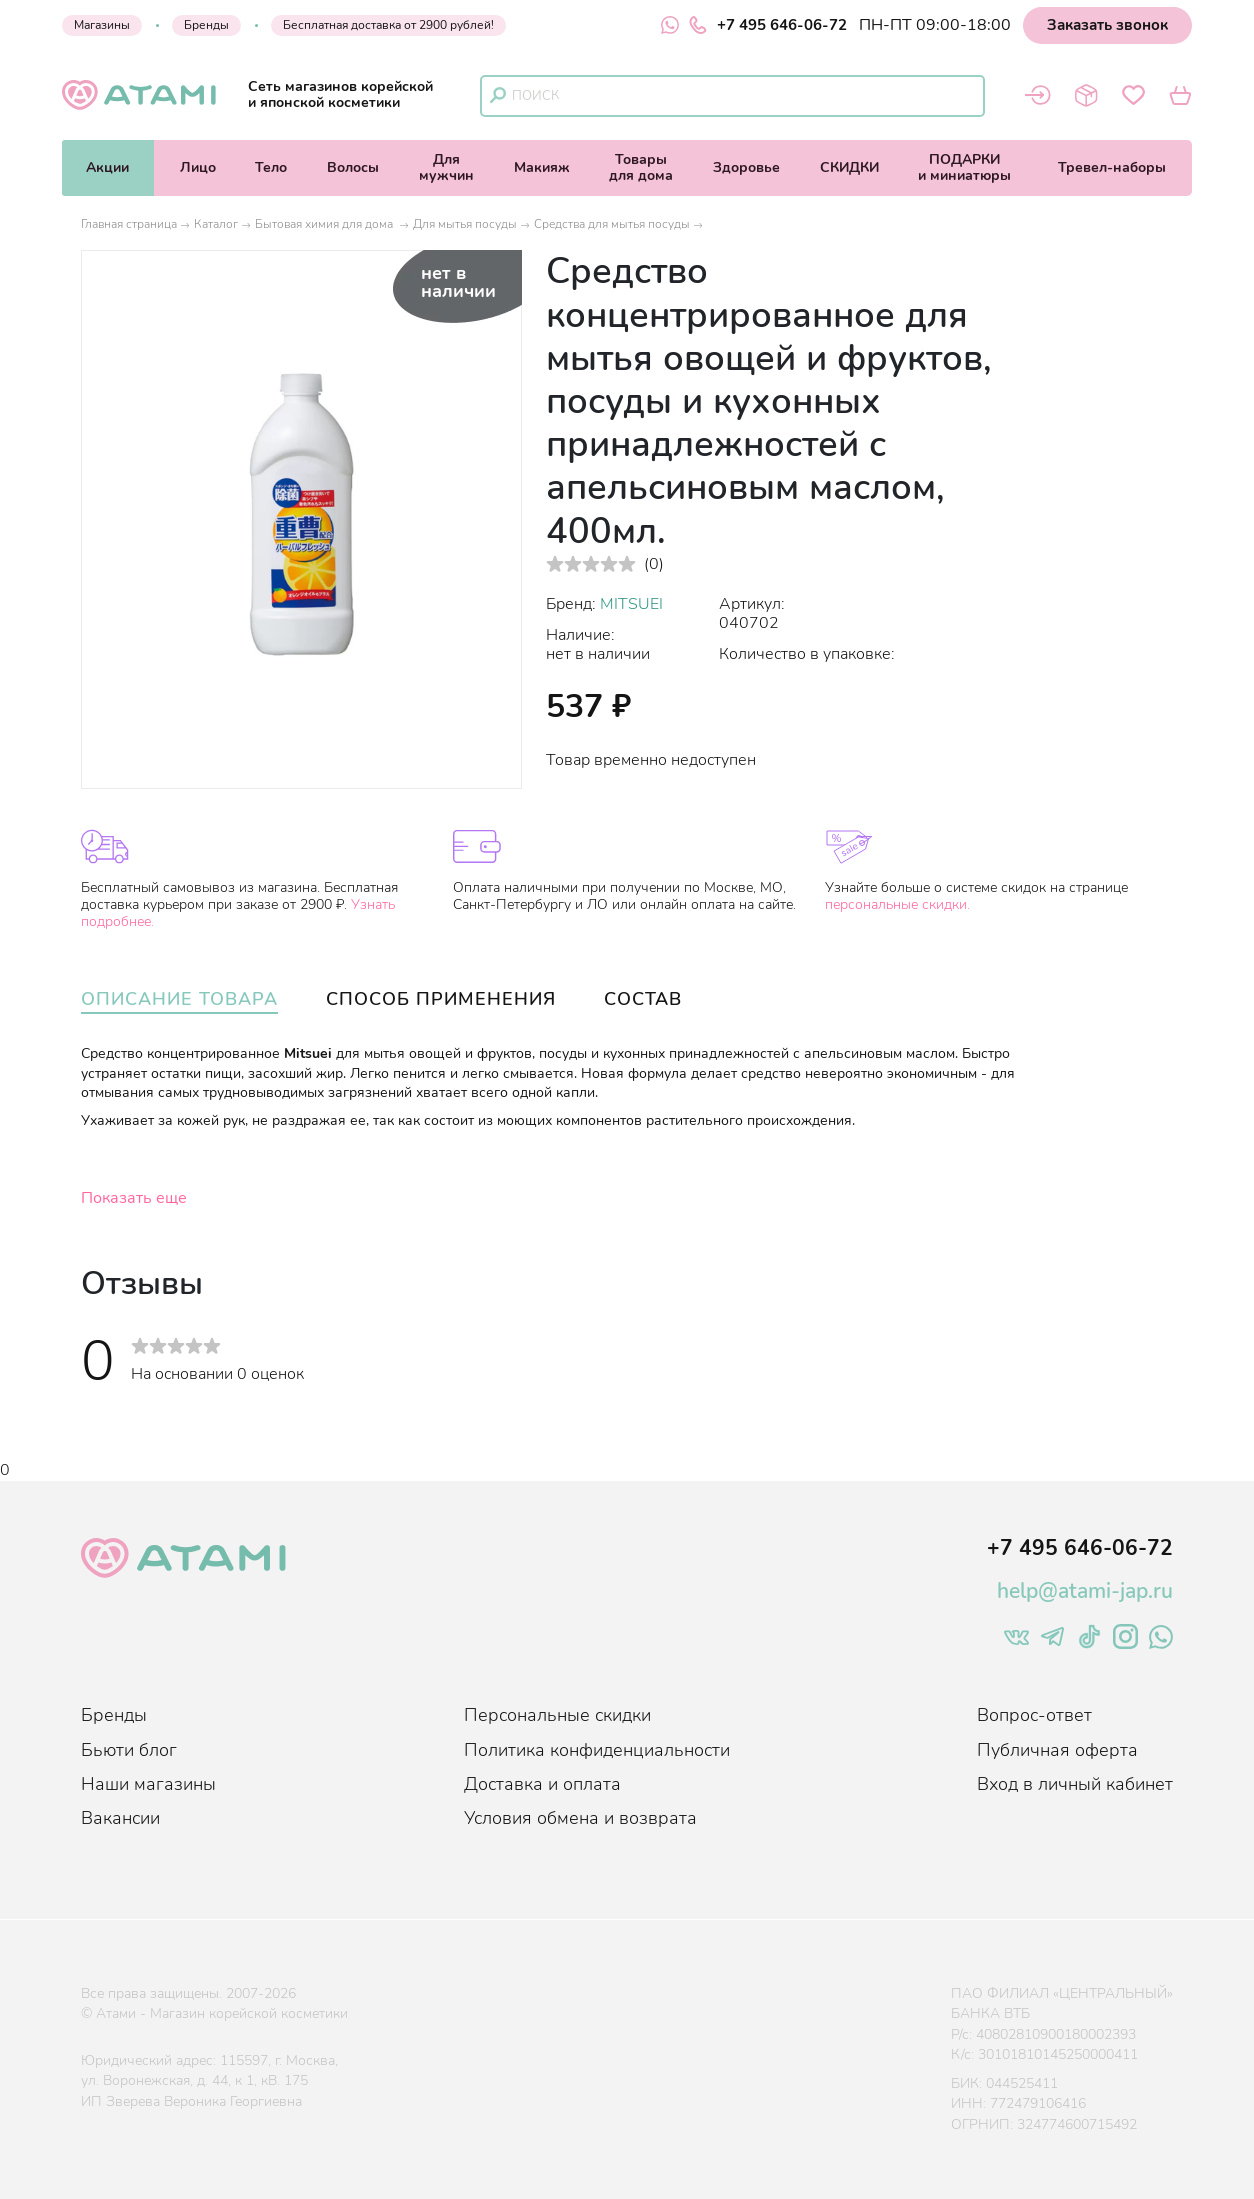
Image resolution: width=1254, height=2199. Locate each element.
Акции (107, 167)
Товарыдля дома (641, 167)
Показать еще (134, 1198)
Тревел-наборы (1112, 167)
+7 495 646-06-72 (768, 25)
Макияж (542, 167)
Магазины (102, 25)
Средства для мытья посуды (612, 224)
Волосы (353, 167)
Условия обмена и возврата (580, 1818)
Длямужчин (446, 167)
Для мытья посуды (465, 224)
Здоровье (746, 167)
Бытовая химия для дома (325, 224)
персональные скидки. (897, 904)
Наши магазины (148, 1784)
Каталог (216, 224)
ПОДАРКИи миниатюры (964, 167)
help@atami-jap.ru (1085, 1591)
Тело (271, 167)
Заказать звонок (1107, 25)
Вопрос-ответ (1034, 1715)
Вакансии (120, 1818)
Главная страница (129, 224)
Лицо (198, 167)
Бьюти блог (129, 1750)
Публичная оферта (1057, 1750)
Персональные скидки (557, 1715)
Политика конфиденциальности (597, 1750)
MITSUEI (631, 604)
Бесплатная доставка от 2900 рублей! (388, 25)
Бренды (206, 25)
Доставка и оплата (542, 1784)
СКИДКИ (849, 167)
